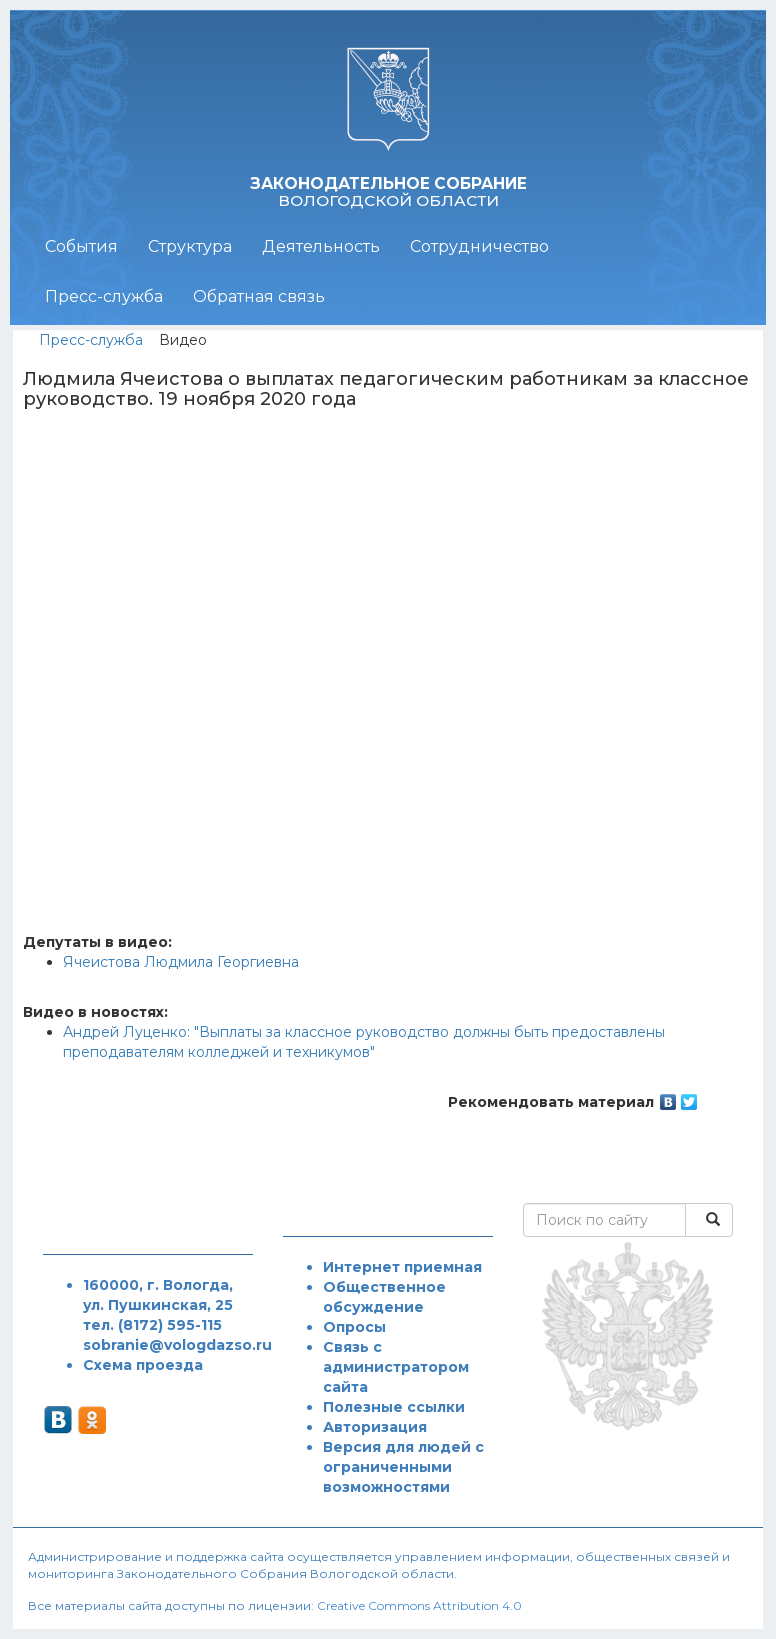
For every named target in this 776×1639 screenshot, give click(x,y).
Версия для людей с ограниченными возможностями (403, 1467)
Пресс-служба (104, 296)
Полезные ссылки (394, 1407)
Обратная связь (259, 296)
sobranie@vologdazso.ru (177, 1345)
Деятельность (321, 246)
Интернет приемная (402, 1267)
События (81, 246)
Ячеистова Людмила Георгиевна (181, 962)
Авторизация (375, 1427)
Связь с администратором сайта (396, 1367)
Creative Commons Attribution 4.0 (419, 1605)
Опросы (354, 1327)
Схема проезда (143, 1365)
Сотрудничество (479, 246)
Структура (190, 246)
